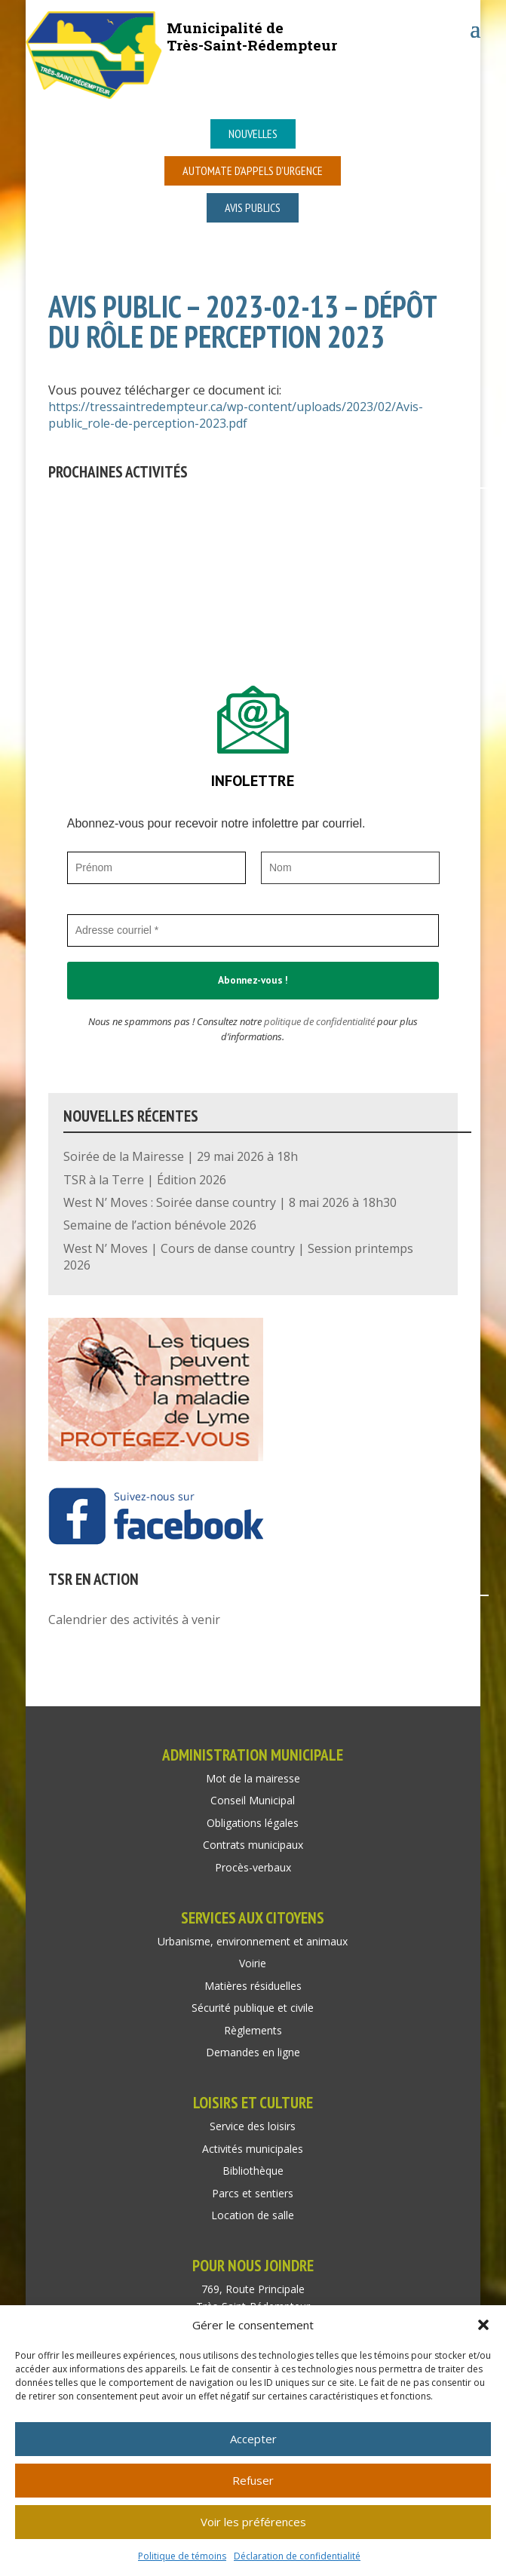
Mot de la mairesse (253, 1778)
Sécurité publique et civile (253, 2007)
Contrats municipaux (253, 1845)
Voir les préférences (253, 2521)
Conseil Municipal (252, 1800)
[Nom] (349, 868)
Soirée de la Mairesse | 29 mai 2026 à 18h (180, 1156)
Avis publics (253, 207)
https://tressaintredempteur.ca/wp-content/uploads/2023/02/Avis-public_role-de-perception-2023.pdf (235, 414)
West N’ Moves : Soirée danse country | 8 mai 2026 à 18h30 (230, 1202)
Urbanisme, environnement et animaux (253, 1941)
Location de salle (252, 2215)
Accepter (253, 2438)
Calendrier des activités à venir (134, 1619)
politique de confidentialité (319, 1021)
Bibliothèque (253, 2170)
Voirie (252, 1963)
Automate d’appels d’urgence (252, 170)
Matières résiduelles (253, 1986)
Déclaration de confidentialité (297, 2556)
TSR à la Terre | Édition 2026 (144, 1179)
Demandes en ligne (253, 2052)
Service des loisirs (253, 2126)
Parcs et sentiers (252, 2193)
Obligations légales (253, 1823)
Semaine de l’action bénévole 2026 (159, 1225)
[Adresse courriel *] (253, 930)
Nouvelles (253, 133)
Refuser (253, 2480)
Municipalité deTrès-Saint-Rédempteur (252, 36)
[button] (483, 2324)
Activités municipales (252, 2149)
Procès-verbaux (253, 1867)
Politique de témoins (182, 2556)
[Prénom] (156, 868)
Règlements (253, 2030)
